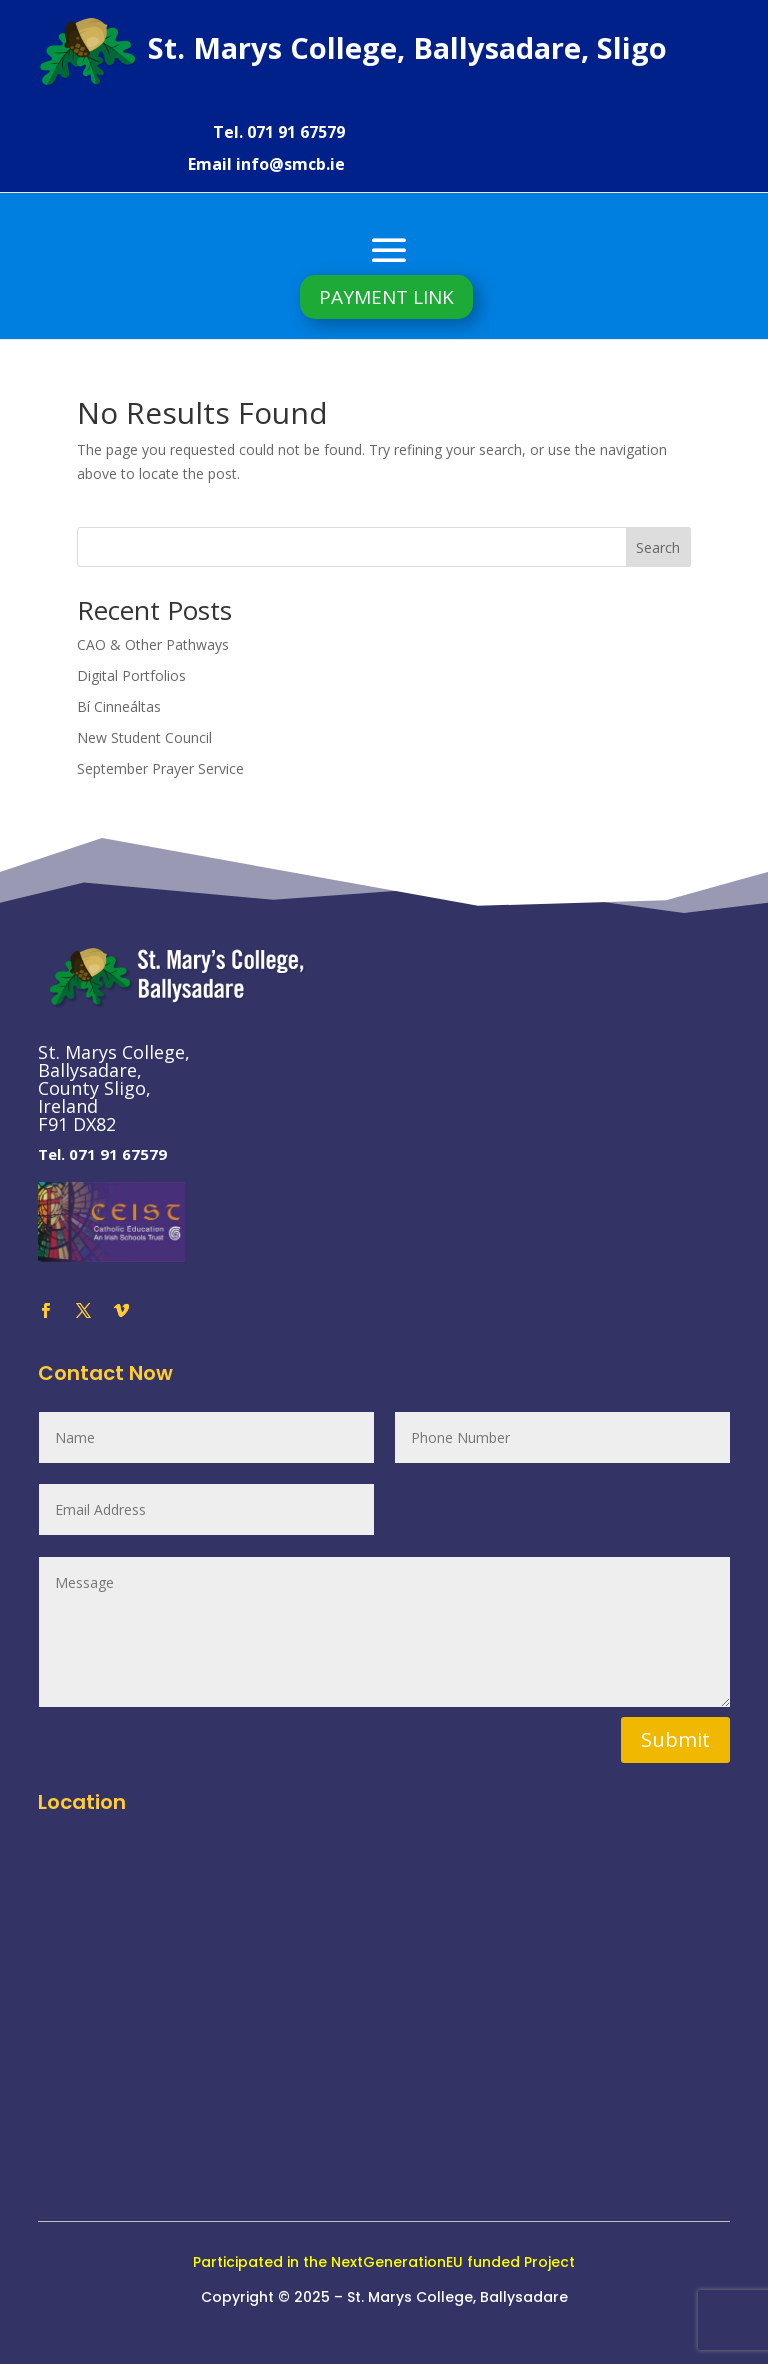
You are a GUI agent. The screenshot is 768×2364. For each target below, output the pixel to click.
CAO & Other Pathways (153, 644)
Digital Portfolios (131, 675)
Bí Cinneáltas (119, 706)
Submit (675, 1739)
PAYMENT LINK (386, 297)
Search (658, 547)
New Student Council (144, 737)
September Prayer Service (160, 768)
